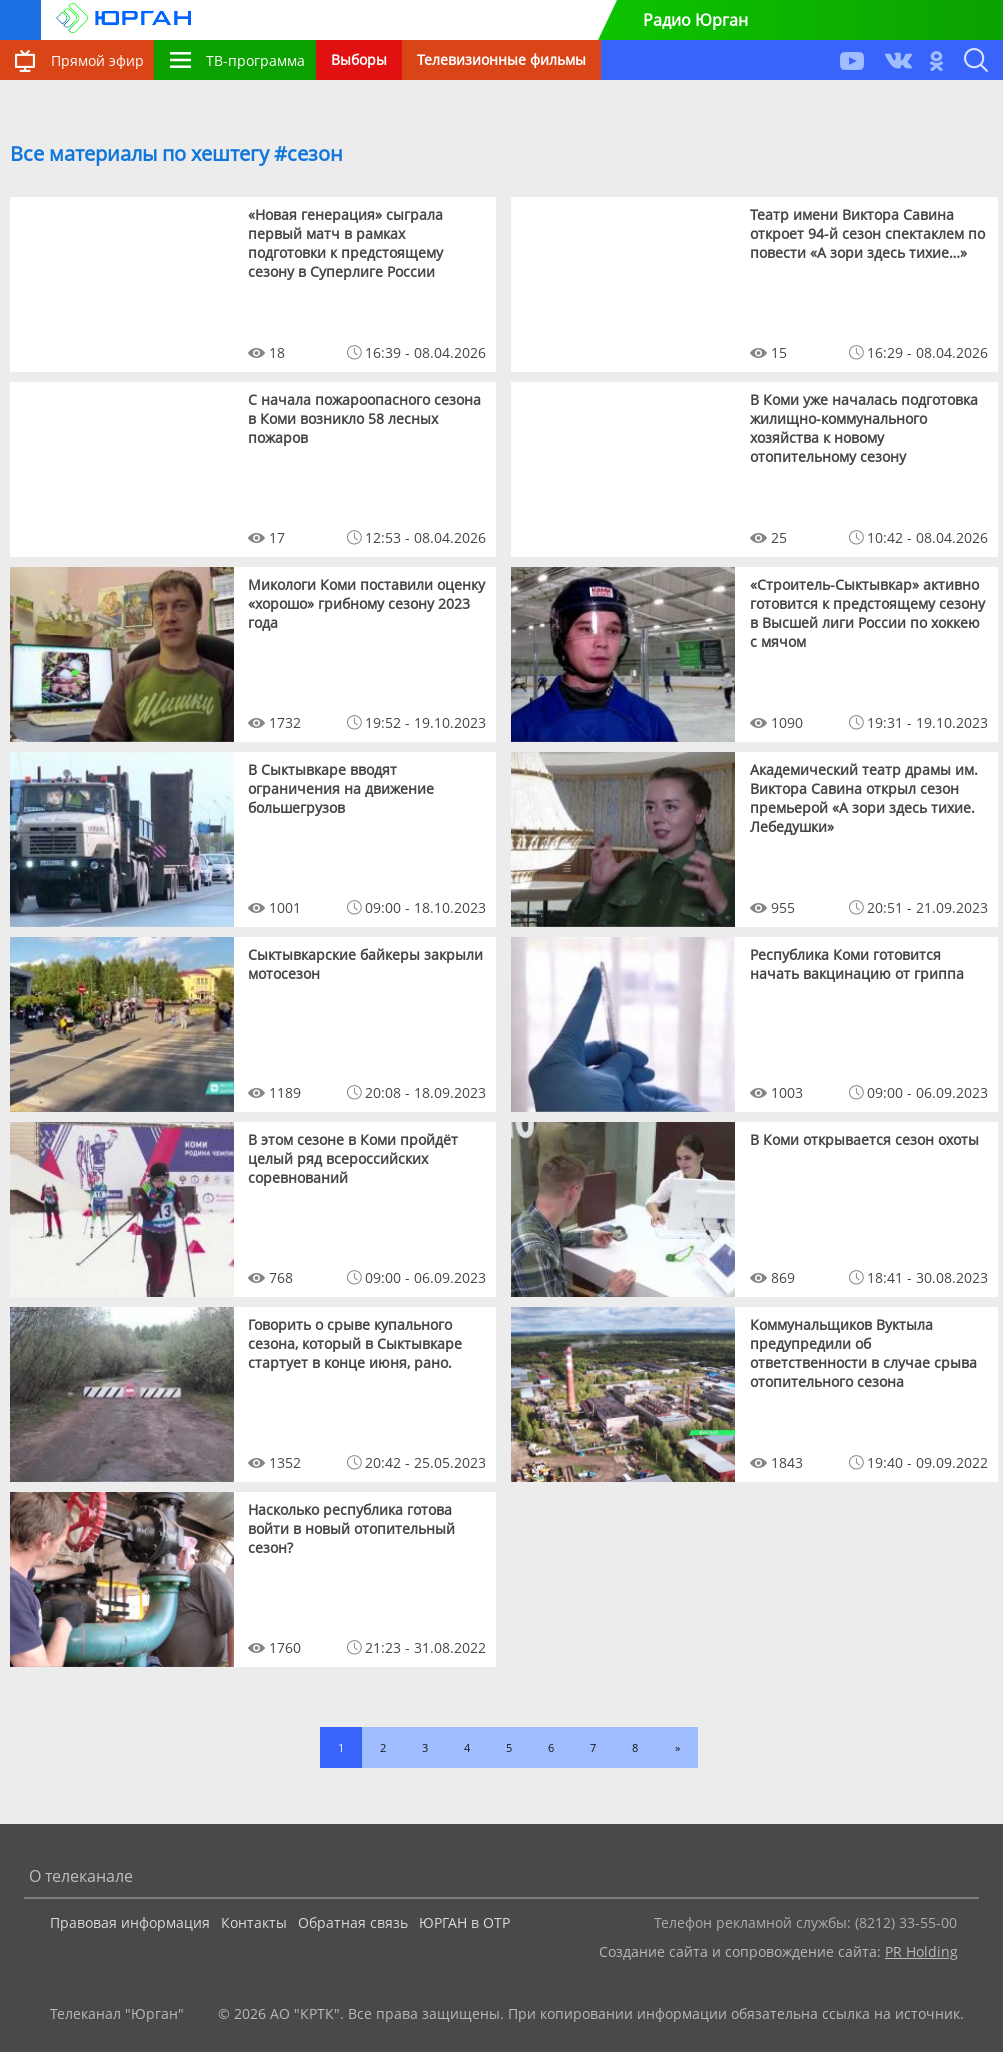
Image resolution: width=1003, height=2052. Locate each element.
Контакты (254, 1922)
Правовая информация (130, 1922)
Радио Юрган (695, 20)
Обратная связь (353, 1922)
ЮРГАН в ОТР (464, 1922)
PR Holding (921, 1951)
